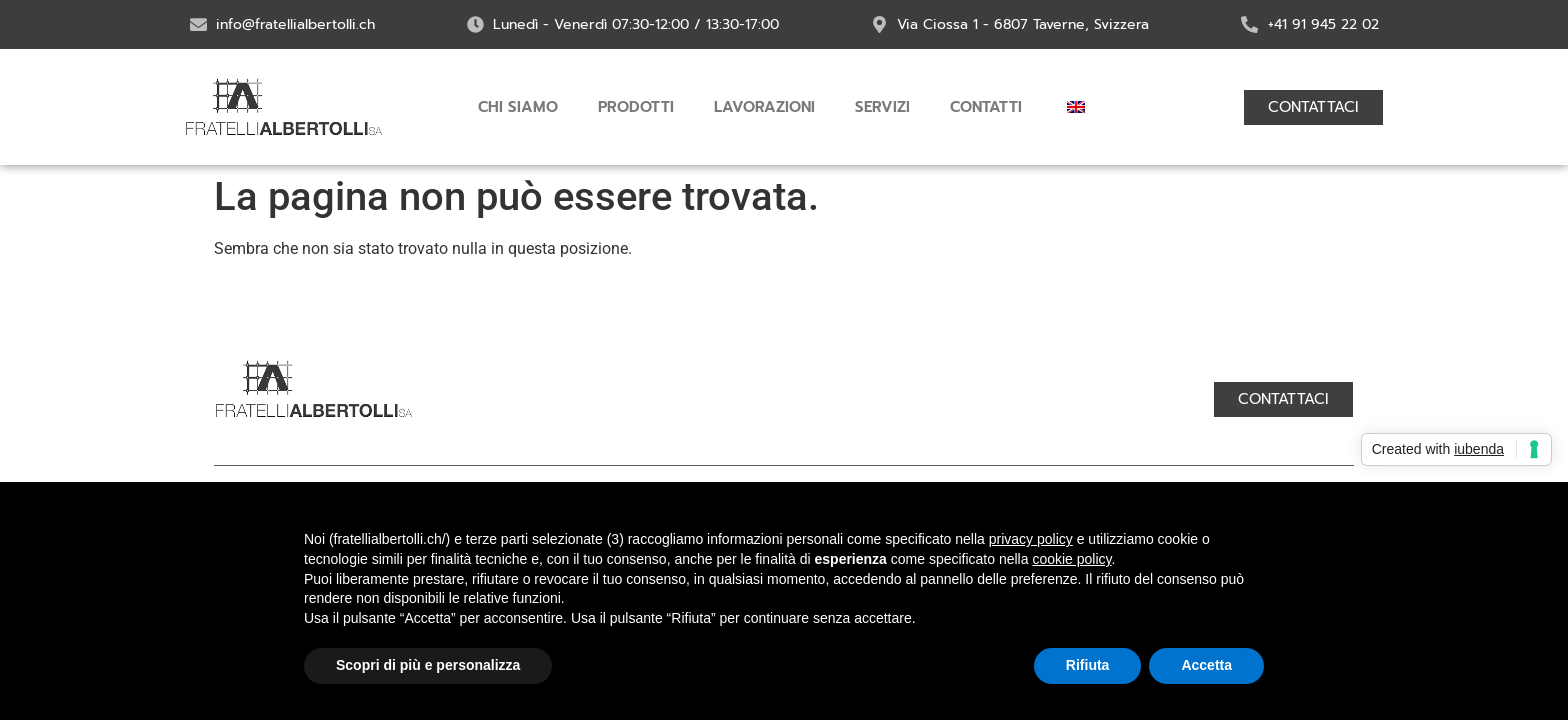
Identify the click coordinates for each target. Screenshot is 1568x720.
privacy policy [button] (1031, 539)
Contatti (986, 107)
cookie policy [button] (1071, 559)
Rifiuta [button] (1088, 665)
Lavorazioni (764, 107)
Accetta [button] (1206, 665)
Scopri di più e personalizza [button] (428, 665)
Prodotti (636, 107)
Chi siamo (518, 107)
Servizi (882, 107)
